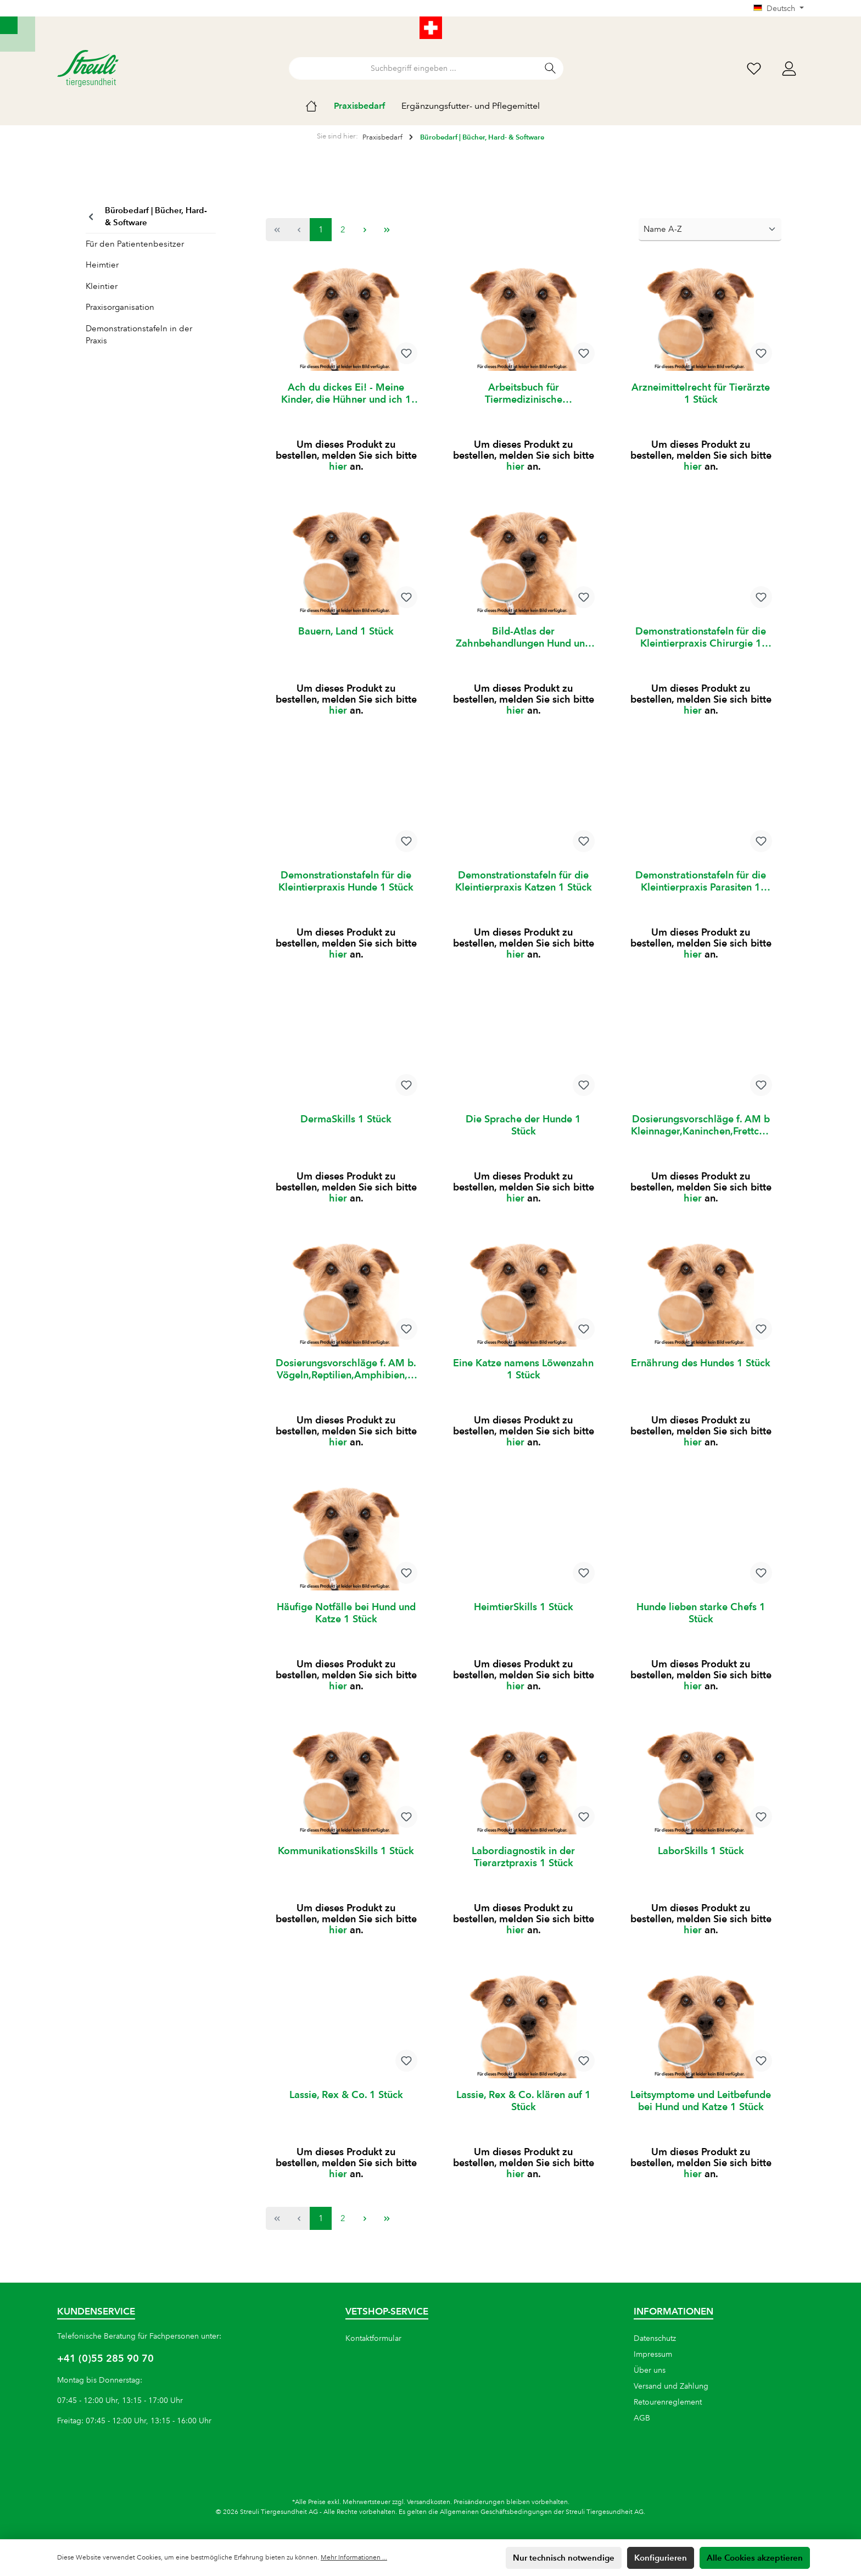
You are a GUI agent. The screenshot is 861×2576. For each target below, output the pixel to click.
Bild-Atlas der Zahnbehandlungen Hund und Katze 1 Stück (523, 639)
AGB (642, 2418)
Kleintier (102, 286)
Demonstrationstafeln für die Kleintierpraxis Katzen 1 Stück (523, 885)
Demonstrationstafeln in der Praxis (139, 335)
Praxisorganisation (120, 307)
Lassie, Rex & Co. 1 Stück (346, 2110)
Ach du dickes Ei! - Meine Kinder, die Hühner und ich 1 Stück (346, 393)
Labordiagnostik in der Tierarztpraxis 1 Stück (523, 1870)
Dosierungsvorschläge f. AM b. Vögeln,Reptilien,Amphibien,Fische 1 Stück (346, 1378)
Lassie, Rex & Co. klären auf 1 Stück (523, 2116)
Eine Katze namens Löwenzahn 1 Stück (523, 1377)
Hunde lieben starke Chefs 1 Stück (700, 1623)
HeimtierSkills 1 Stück (523, 1617)
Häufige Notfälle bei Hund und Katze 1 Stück (346, 1623)
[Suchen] (550, 68)
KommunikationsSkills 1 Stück (346, 1864)
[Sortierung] (710, 230)
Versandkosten (428, 2502)
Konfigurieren (660, 2557)
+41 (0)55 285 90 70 (105, 2358)
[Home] (319, 106)
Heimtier (102, 265)
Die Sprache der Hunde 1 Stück (523, 1131)
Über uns (650, 2370)
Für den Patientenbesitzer (135, 244)
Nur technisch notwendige (563, 2557)
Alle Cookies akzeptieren (755, 2557)
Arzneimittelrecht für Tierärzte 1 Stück (700, 393)
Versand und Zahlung (671, 2386)
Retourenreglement (668, 2402)
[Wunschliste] (754, 68)
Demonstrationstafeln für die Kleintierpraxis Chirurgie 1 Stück (700, 639)
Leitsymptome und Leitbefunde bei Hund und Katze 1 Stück (700, 2116)
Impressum (653, 2354)
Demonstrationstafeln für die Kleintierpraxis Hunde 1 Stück (345, 885)
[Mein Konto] (789, 68)
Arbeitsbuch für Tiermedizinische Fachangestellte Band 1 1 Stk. (523, 393)
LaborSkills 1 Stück (701, 1864)
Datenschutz (655, 2338)
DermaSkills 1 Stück (346, 1125)
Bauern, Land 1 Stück (346, 633)
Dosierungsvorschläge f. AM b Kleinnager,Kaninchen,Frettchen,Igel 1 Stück (700, 1132)
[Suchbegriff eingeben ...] (413, 68)
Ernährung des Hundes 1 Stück (700, 1371)
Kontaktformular (373, 2338)
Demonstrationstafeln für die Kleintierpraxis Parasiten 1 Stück (700, 885)
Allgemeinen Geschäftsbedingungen (496, 2512)
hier (338, 468)
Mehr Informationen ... (354, 2557)
